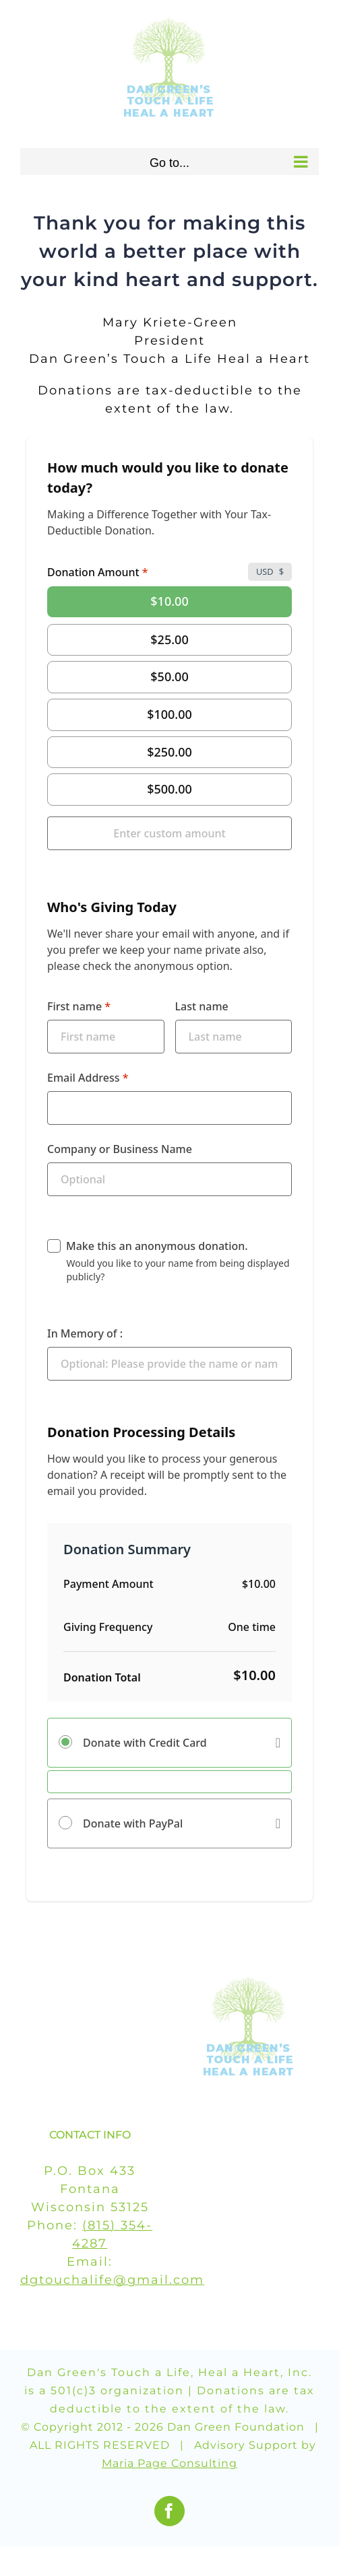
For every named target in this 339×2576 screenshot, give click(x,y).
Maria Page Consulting (169, 2463)
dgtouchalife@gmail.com (112, 2279)
